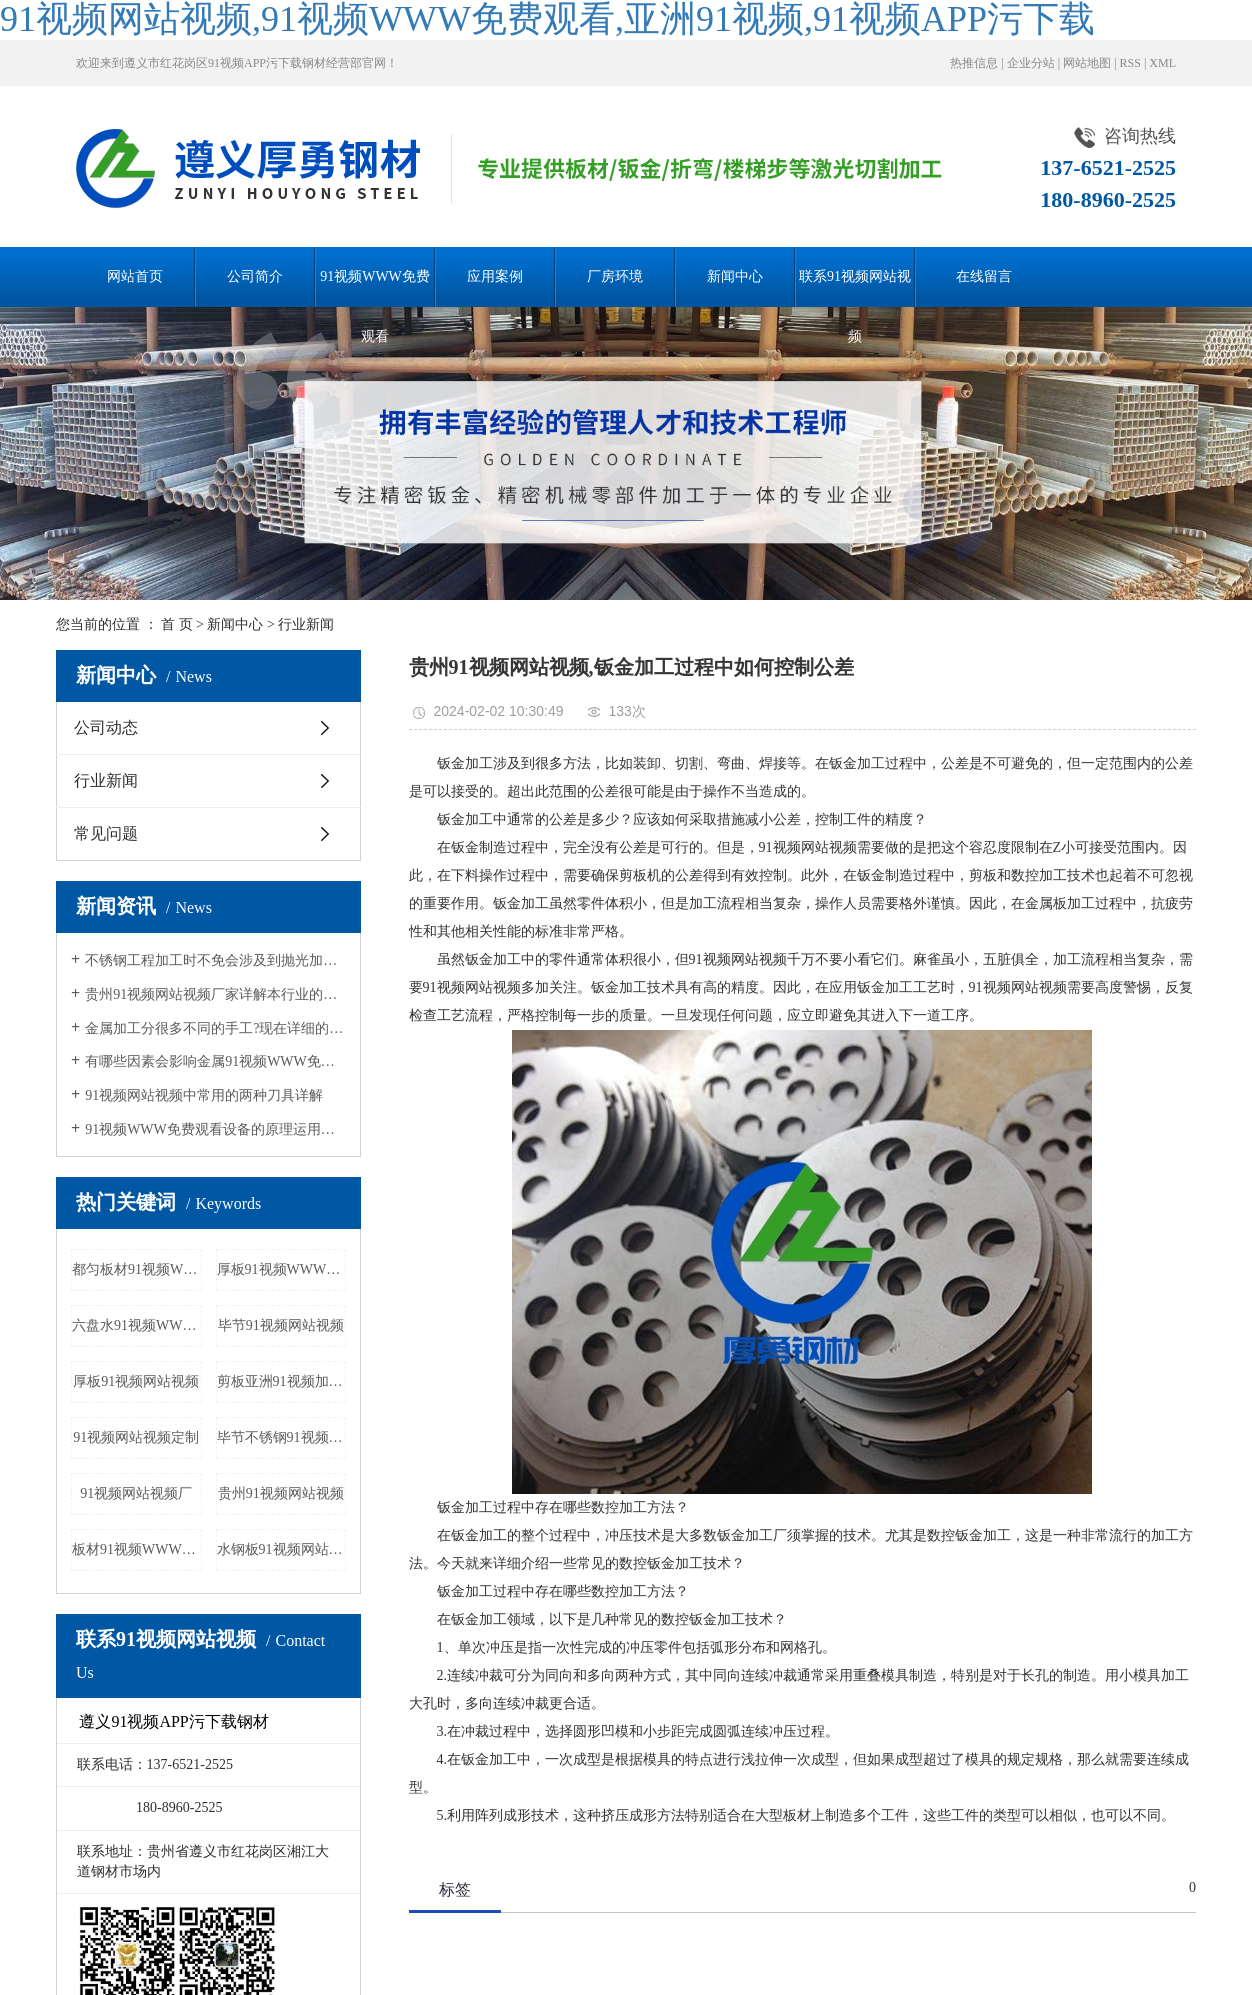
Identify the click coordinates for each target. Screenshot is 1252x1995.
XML (1162, 63)
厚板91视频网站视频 (136, 1381)
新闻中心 (735, 276)
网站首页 (135, 276)
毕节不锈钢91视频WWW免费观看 (282, 1437)
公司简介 (255, 276)
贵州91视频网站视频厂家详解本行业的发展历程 (215, 994)
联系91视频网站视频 (855, 288)
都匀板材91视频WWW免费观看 (137, 1269)
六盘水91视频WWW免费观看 (137, 1325)
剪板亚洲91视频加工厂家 (282, 1381)
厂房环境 (615, 276)
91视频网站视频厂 (136, 1493)
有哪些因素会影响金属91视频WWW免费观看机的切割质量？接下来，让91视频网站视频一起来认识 (215, 1061)
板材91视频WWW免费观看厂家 (137, 1549)
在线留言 (984, 276)
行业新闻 (306, 624)
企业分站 (1031, 63)
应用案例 (495, 276)
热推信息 (974, 63)
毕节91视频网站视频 (281, 1325)
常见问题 (106, 833)
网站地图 (1087, 63)
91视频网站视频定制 (136, 1437)
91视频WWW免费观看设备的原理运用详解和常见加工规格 (215, 1129)
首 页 (177, 624)
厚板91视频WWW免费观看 (282, 1269)
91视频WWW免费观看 (375, 288)
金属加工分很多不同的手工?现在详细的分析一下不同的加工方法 (215, 1028)
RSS (1130, 63)
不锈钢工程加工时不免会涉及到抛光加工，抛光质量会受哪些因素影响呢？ (215, 960)
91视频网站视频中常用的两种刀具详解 (204, 1095)
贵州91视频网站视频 (281, 1493)
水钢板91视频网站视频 (282, 1549)
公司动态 (106, 727)
